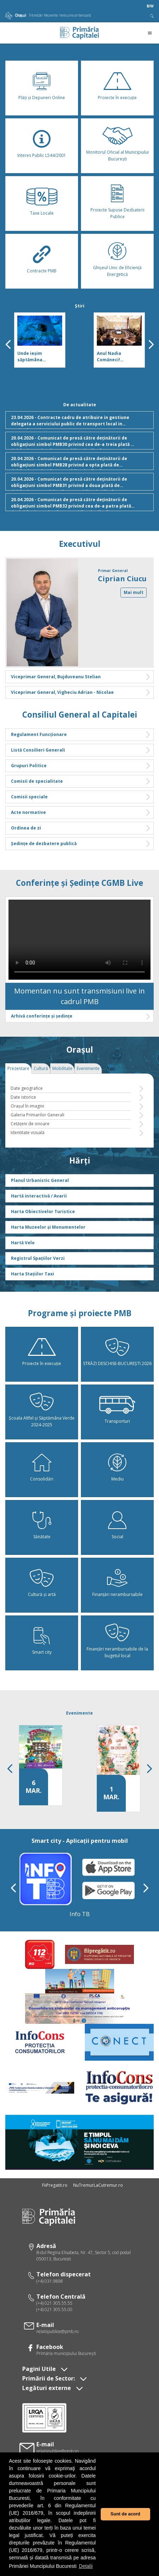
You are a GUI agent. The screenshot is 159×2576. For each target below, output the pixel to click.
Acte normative (80, 812)
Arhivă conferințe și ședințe (81, 1016)
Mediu (117, 1479)
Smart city (42, 1652)
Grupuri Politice (80, 766)
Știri (79, 306)
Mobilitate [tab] (62, 1068)
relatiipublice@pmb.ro (57, 2331)
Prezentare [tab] (18, 1068)
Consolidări (41, 1479)
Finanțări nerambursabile (117, 1594)
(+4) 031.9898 (49, 2281)
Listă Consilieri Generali (80, 750)
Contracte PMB (42, 271)
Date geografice (27, 1088)
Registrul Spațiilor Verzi (38, 1258)
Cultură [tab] (41, 1068)
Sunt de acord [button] (125, 2514)
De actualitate (79, 405)
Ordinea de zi (80, 828)
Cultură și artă (42, 1594)
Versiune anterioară (75, 15)
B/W (150, 6)
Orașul (15, 15)
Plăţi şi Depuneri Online (41, 98)
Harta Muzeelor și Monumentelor (48, 1227)
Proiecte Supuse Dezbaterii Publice (117, 213)
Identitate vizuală (28, 1133)
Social (117, 1537)
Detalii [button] (86, 2566)
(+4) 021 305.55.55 (54, 2303)
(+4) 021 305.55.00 (54, 2309)
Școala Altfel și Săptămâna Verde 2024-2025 (42, 1421)
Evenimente (79, 1713)
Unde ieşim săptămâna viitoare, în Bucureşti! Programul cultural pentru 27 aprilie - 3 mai (39, 356)
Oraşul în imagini (27, 1106)
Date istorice (23, 1097)
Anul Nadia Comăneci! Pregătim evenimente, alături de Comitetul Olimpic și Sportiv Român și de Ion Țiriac (119, 356)
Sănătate (42, 1537)
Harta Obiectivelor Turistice (43, 1211)
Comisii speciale (80, 797)
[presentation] (8, 344)
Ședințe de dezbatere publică (80, 843)
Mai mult (133, 592)
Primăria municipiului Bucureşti (66, 2353)
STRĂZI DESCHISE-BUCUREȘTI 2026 (117, 1363)
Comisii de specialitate (80, 781)
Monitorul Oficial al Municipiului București (117, 155)
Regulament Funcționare (80, 734)
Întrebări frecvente (43, 15)
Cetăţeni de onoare (30, 1124)
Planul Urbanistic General (40, 1180)
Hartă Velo (23, 1243)
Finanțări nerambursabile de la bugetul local (117, 1652)
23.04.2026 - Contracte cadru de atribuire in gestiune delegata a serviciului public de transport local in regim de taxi (80, 421)
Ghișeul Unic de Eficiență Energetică (117, 271)
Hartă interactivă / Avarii (39, 1196)
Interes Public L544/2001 (41, 155)
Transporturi (117, 1421)
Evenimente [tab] (88, 1068)
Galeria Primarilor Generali (37, 1115)
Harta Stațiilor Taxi (32, 1274)
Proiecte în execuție (117, 98)
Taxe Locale (42, 213)
